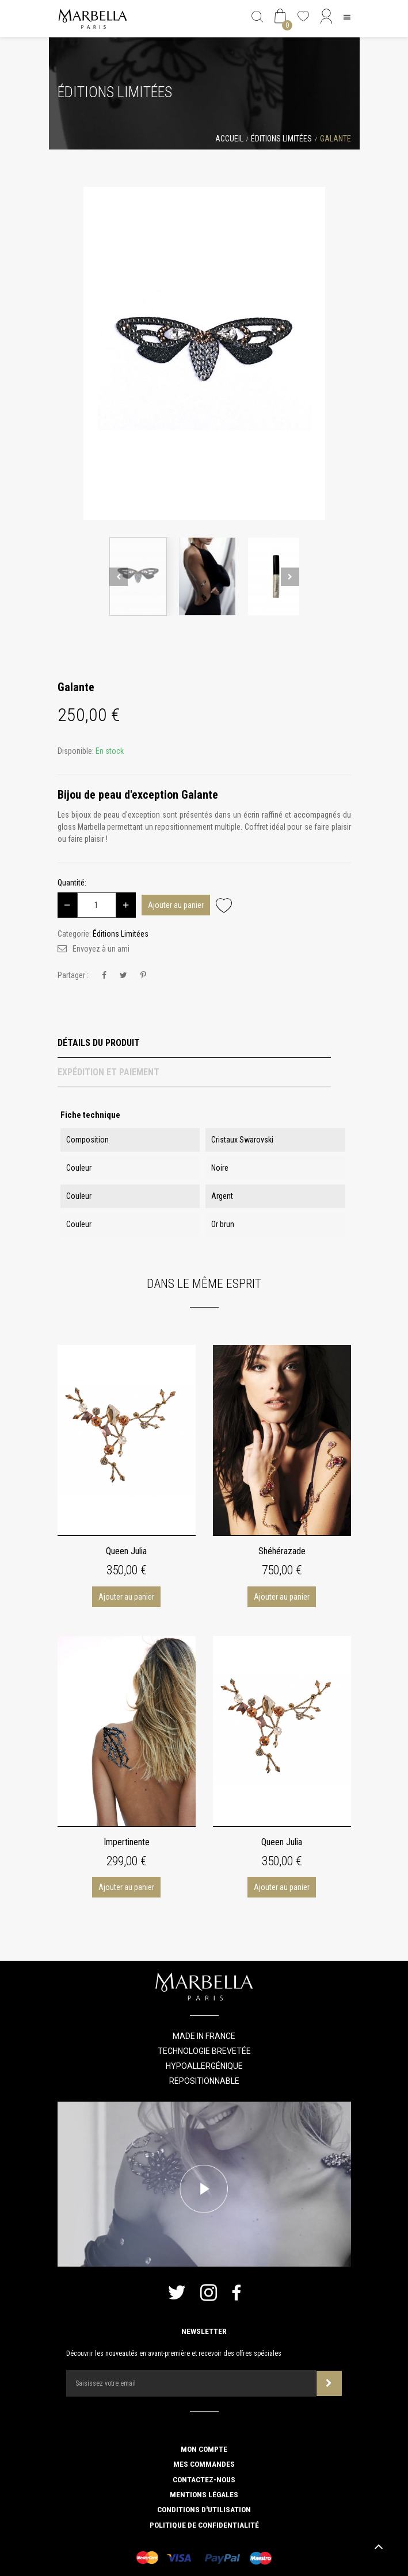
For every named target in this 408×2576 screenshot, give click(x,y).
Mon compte (204, 2449)
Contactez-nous (204, 2479)
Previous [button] (118, 577)
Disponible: (76, 751)
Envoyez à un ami (101, 948)
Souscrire (329, 2383)
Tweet (123, 975)
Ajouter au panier (176, 905)
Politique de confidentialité (204, 2524)
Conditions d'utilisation (204, 2509)
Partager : (73, 975)
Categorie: (74, 933)
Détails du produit (99, 1042)
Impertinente (127, 1842)
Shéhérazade (282, 1551)
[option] (204, 353)
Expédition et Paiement (108, 1072)
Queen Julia (126, 1551)
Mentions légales (204, 2494)
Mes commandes (204, 2463)
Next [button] (290, 577)
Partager (104, 975)
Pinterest (143, 975)
